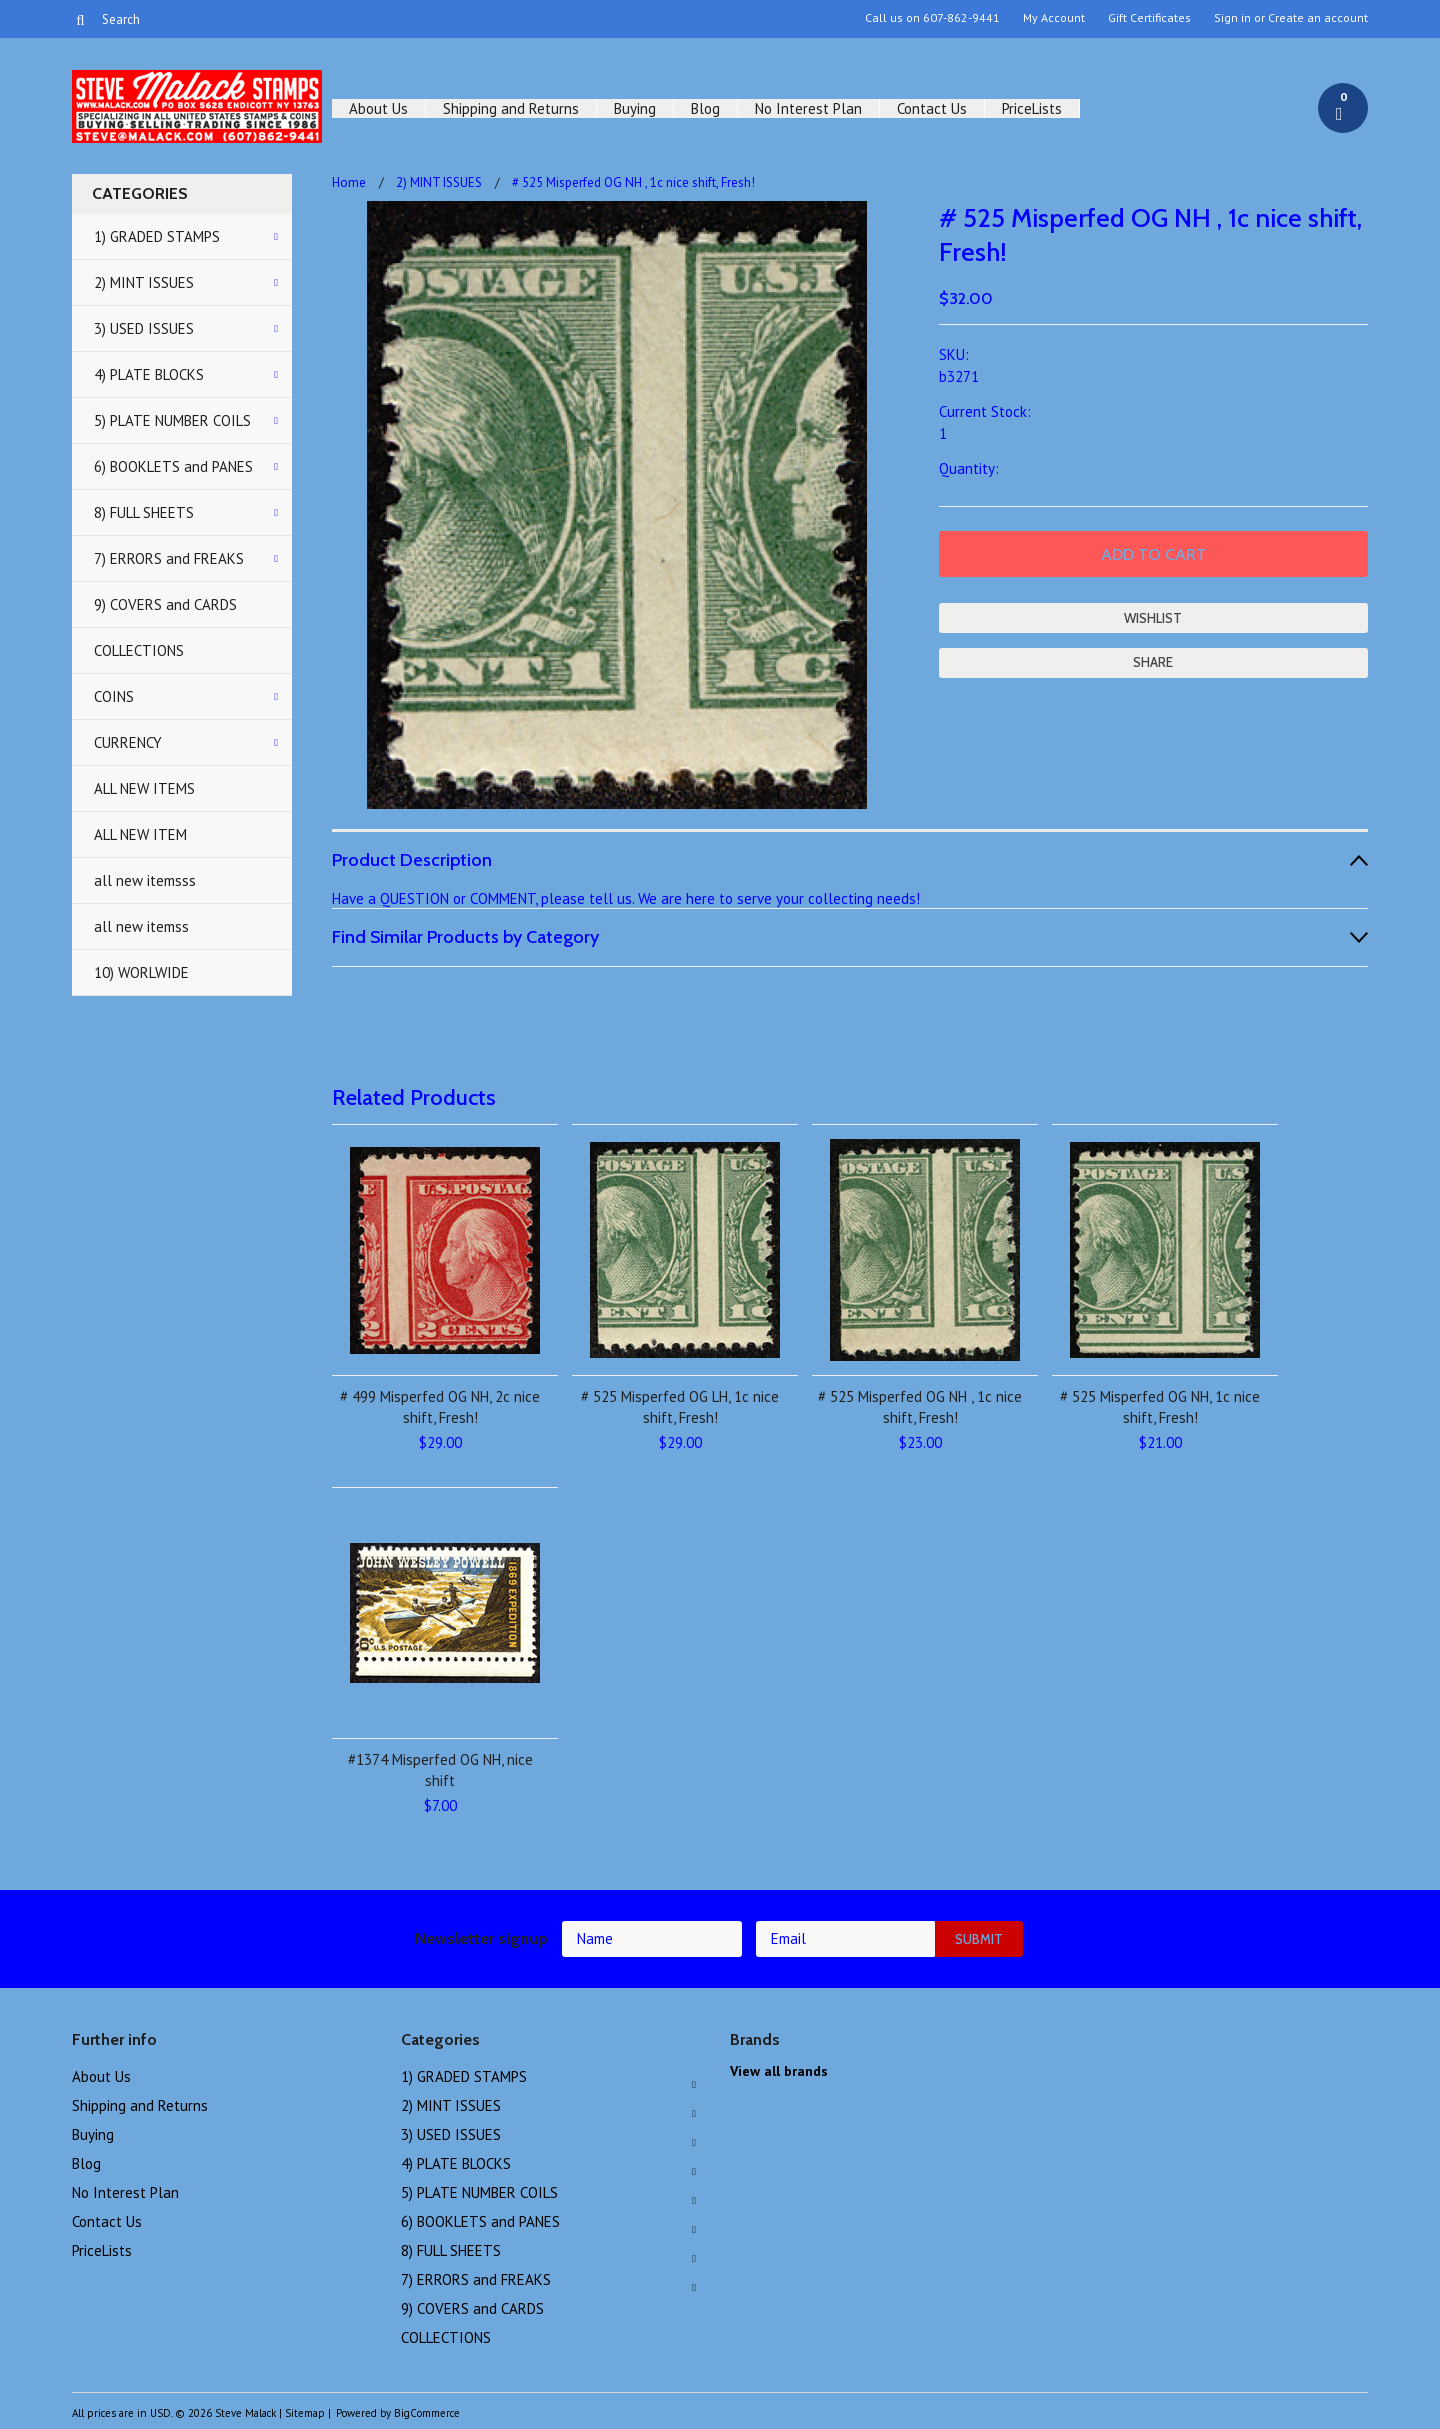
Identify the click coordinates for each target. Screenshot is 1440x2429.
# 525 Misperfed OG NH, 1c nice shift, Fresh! (1160, 1407)
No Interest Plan (808, 108)
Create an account (1318, 18)
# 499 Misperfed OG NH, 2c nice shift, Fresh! (440, 1407)
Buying (635, 108)
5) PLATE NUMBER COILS (172, 420)
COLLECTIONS (139, 650)
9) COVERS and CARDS (165, 604)
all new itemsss (145, 880)
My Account (1054, 18)
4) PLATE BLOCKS (149, 374)
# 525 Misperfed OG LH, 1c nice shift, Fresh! (680, 1407)
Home (349, 182)
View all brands (779, 2071)
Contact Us (932, 108)
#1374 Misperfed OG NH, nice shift (440, 1770)
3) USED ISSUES (144, 328)
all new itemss (141, 926)
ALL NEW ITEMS (144, 788)
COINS (114, 696)
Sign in (1232, 18)
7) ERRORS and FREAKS (169, 558)
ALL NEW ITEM (140, 834)
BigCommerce (427, 2413)
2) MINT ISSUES (144, 282)
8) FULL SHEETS (144, 512)
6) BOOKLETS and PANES (173, 466)
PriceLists (1032, 108)
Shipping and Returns (511, 108)
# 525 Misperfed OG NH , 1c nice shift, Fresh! (920, 1407)
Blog (705, 108)
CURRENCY (128, 742)
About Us (378, 108)
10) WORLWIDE (141, 972)
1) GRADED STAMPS (157, 236)
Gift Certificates (1149, 18)
